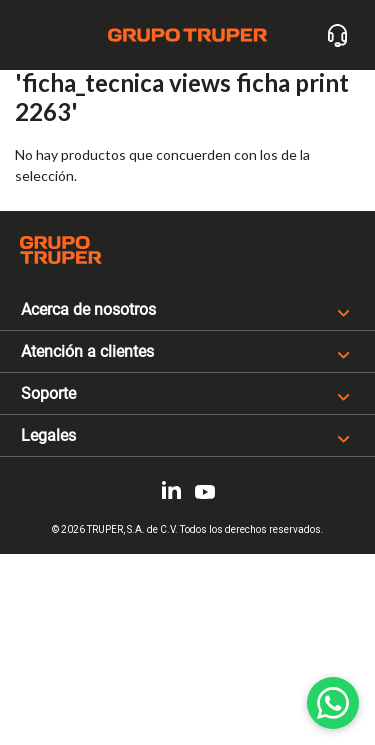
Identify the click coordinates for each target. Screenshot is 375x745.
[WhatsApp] (333, 703)
